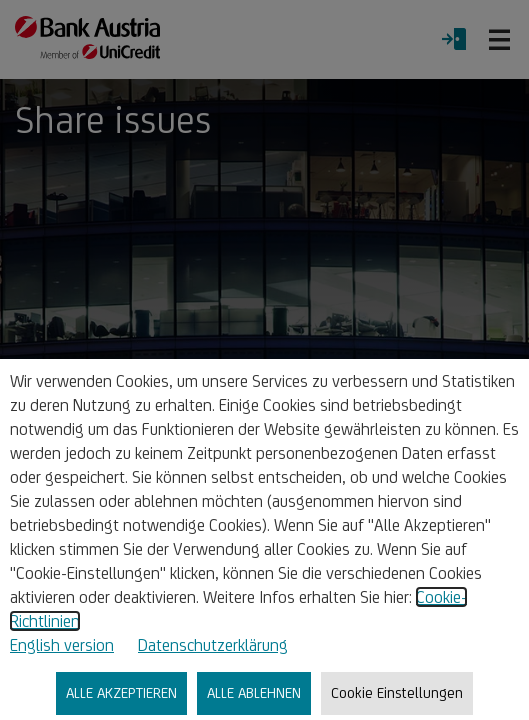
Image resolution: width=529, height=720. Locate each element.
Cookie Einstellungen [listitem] (397, 692)
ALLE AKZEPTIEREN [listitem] (121, 692)
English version (62, 645)
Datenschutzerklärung (213, 645)
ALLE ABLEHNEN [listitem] (254, 692)
